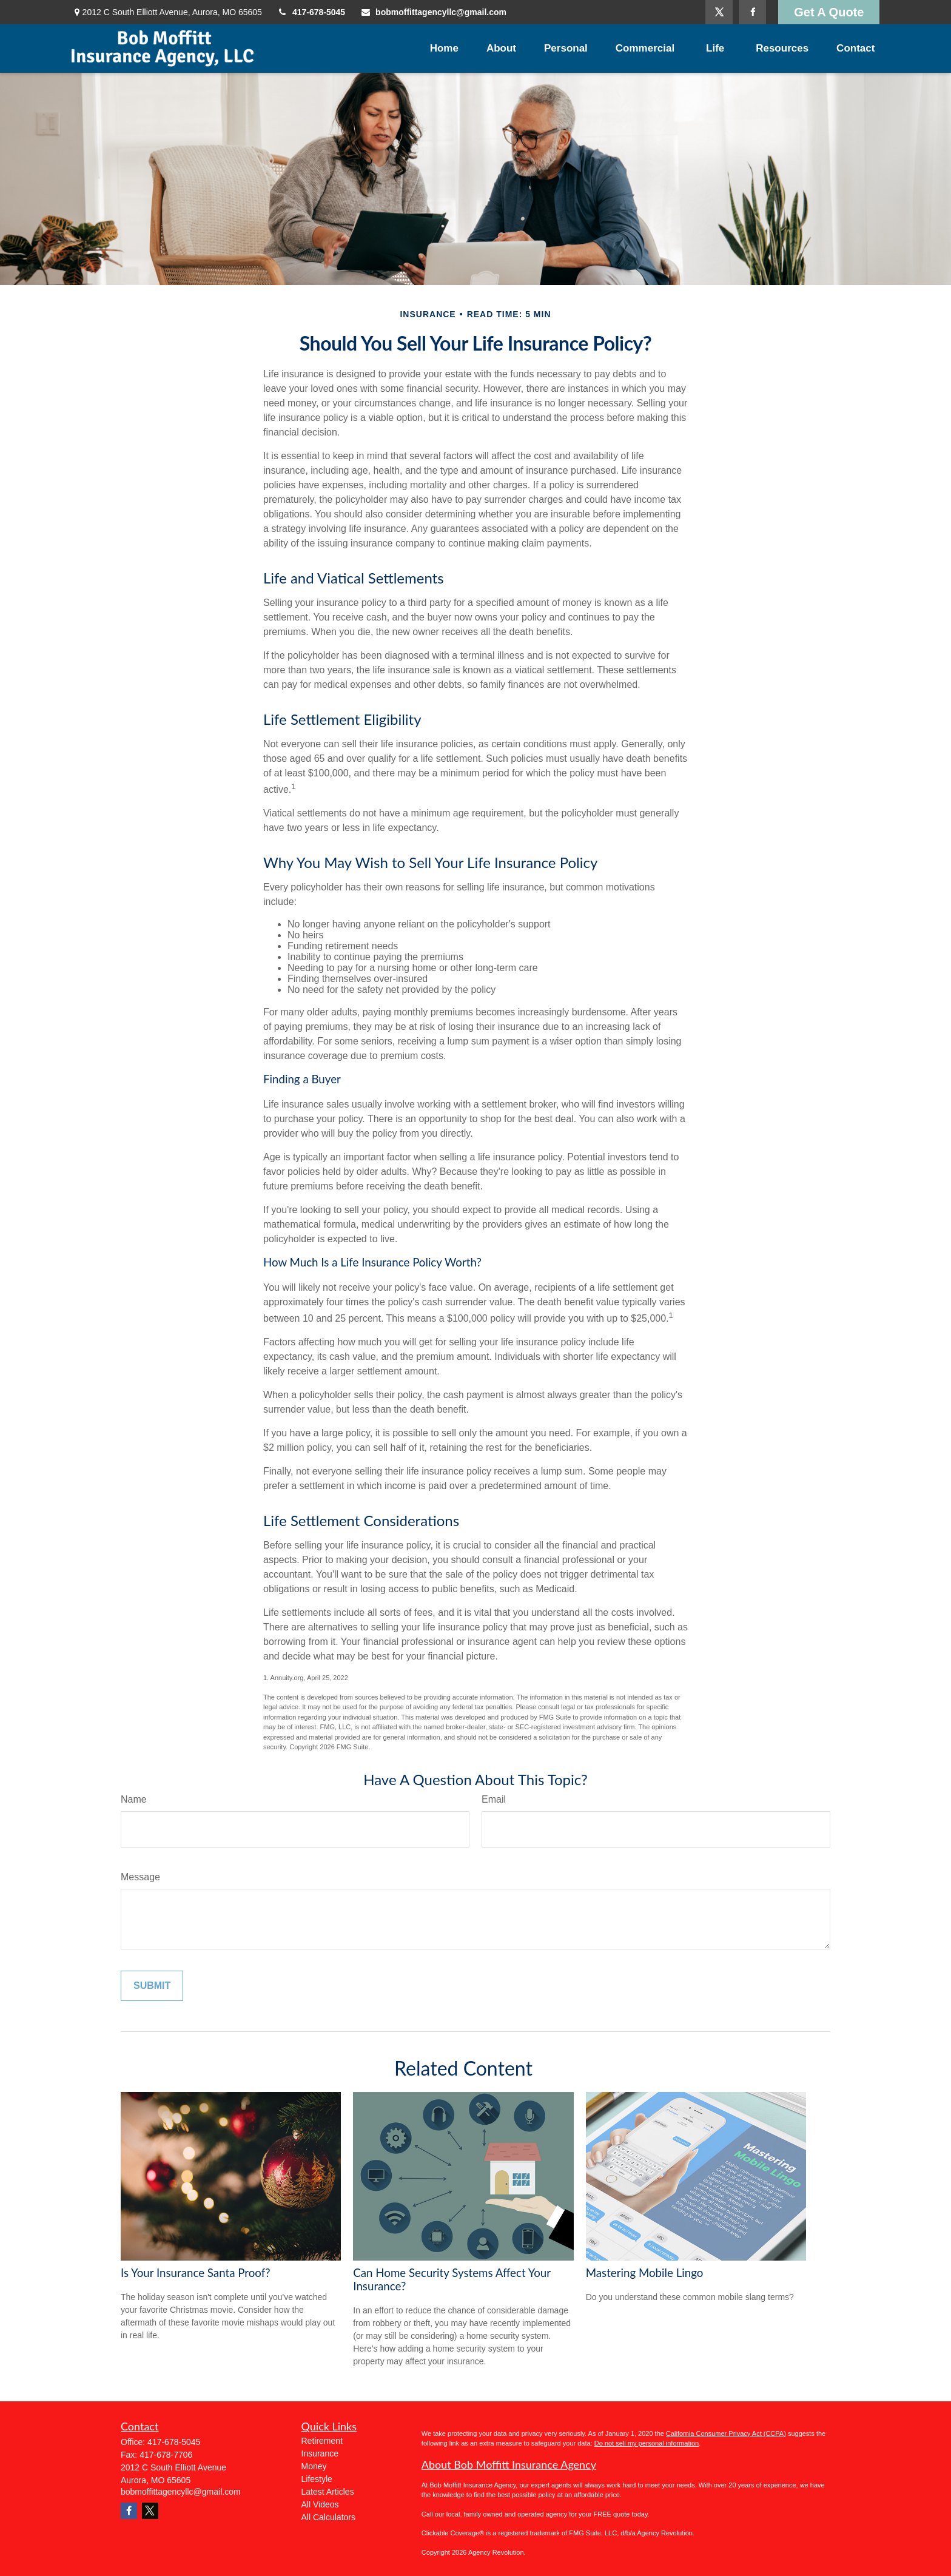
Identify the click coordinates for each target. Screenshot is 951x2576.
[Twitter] (719, 12)
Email (494, 1799)
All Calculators (328, 2517)
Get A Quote (829, 12)
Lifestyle (316, 2479)
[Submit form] (152, 1986)
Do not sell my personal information (646, 2443)
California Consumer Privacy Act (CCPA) (726, 2433)
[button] (444, 49)
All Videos (320, 2504)
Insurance (319, 2453)
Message (140, 1877)
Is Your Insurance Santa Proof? (196, 2272)
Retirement (322, 2441)
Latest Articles (327, 2492)
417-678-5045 (311, 12)
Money (314, 2466)
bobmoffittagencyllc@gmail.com (433, 12)
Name (134, 1799)
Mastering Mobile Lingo (645, 2272)
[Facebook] (752, 12)
